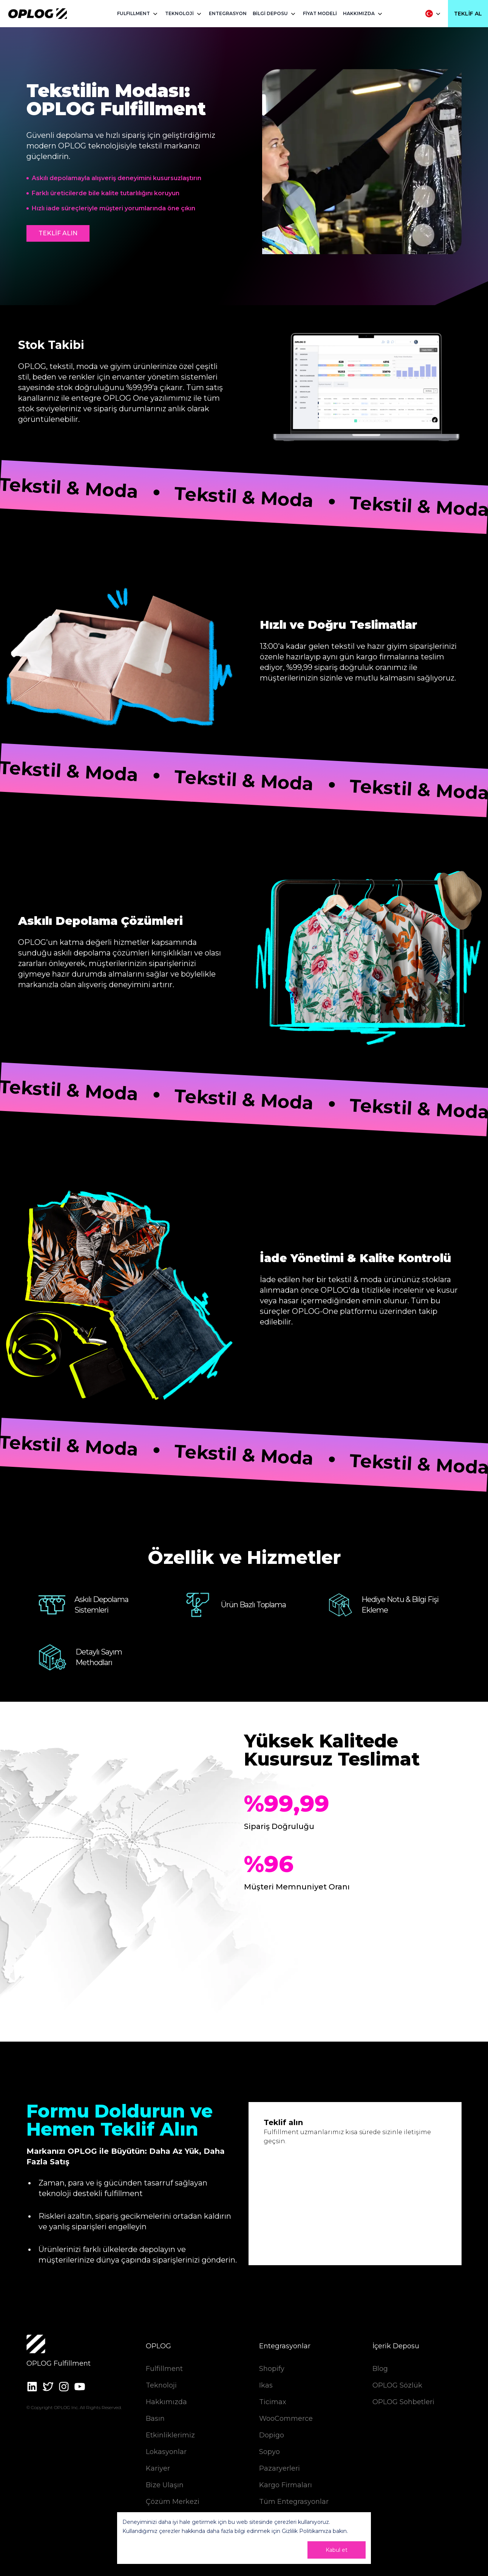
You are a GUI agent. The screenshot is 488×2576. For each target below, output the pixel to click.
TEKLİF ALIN (58, 233)
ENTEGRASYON (228, 13)
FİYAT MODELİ (320, 13)
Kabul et (336, 2550)
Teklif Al (468, 13)
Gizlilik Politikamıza (306, 2531)
